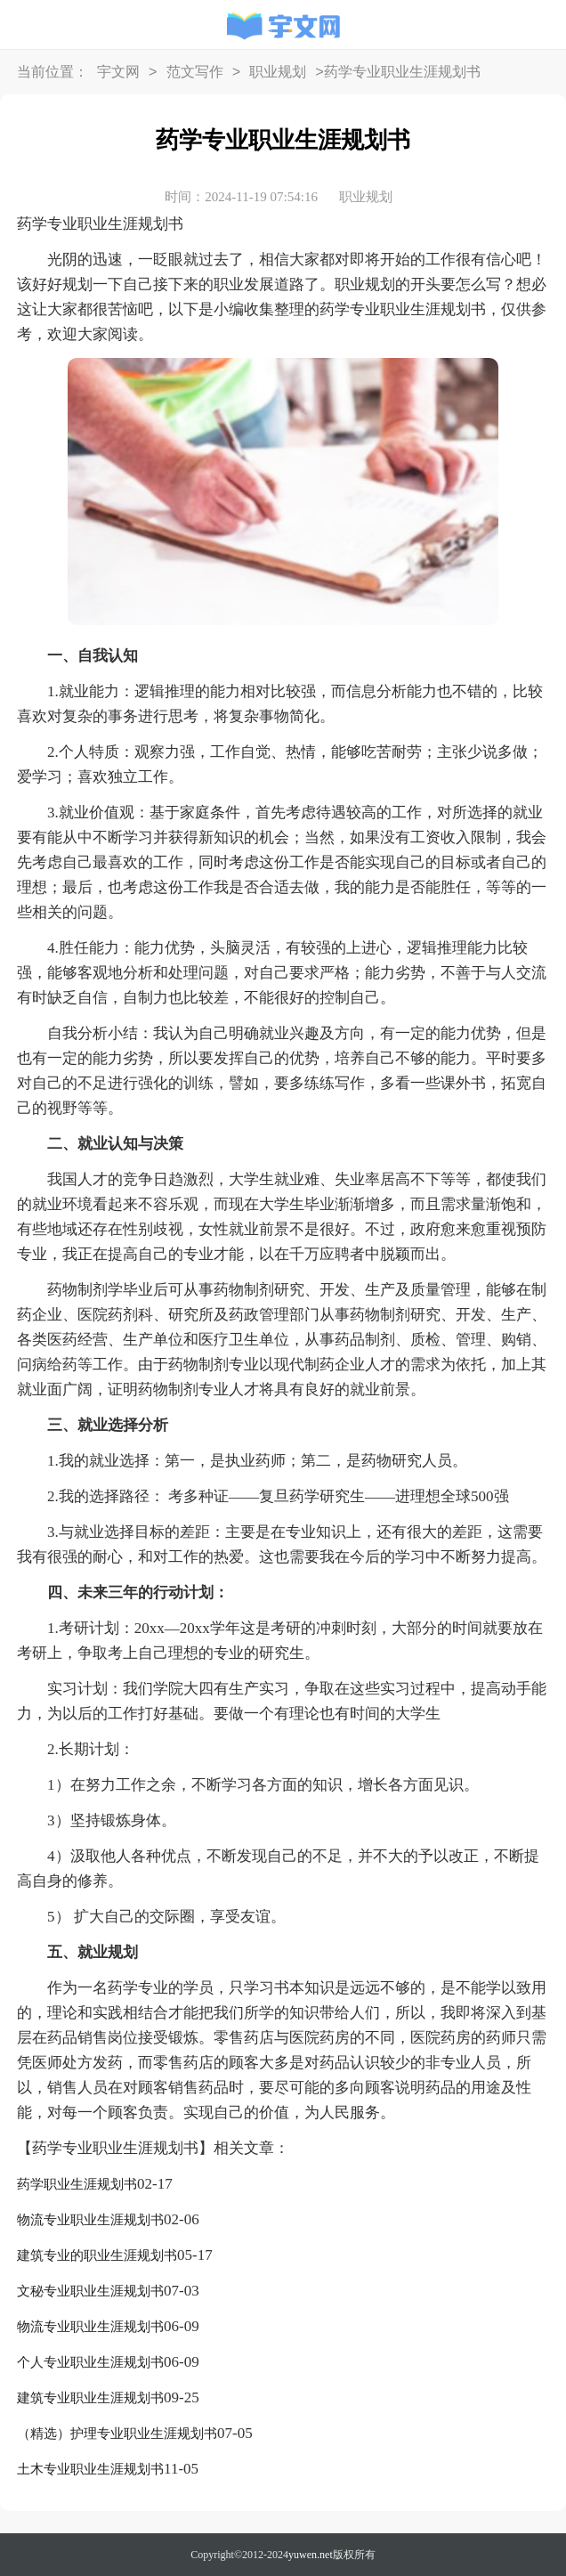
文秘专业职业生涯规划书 (90, 2291)
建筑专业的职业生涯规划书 (97, 2255)
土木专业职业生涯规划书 (90, 2469)
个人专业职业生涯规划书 (90, 2362)
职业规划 (277, 72)
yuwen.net (310, 2554)
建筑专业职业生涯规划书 (90, 2398)
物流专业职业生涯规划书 (90, 2220)
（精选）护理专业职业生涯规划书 (117, 2433)
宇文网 (118, 72)
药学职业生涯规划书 (77, 2184)
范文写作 (194, 72)
